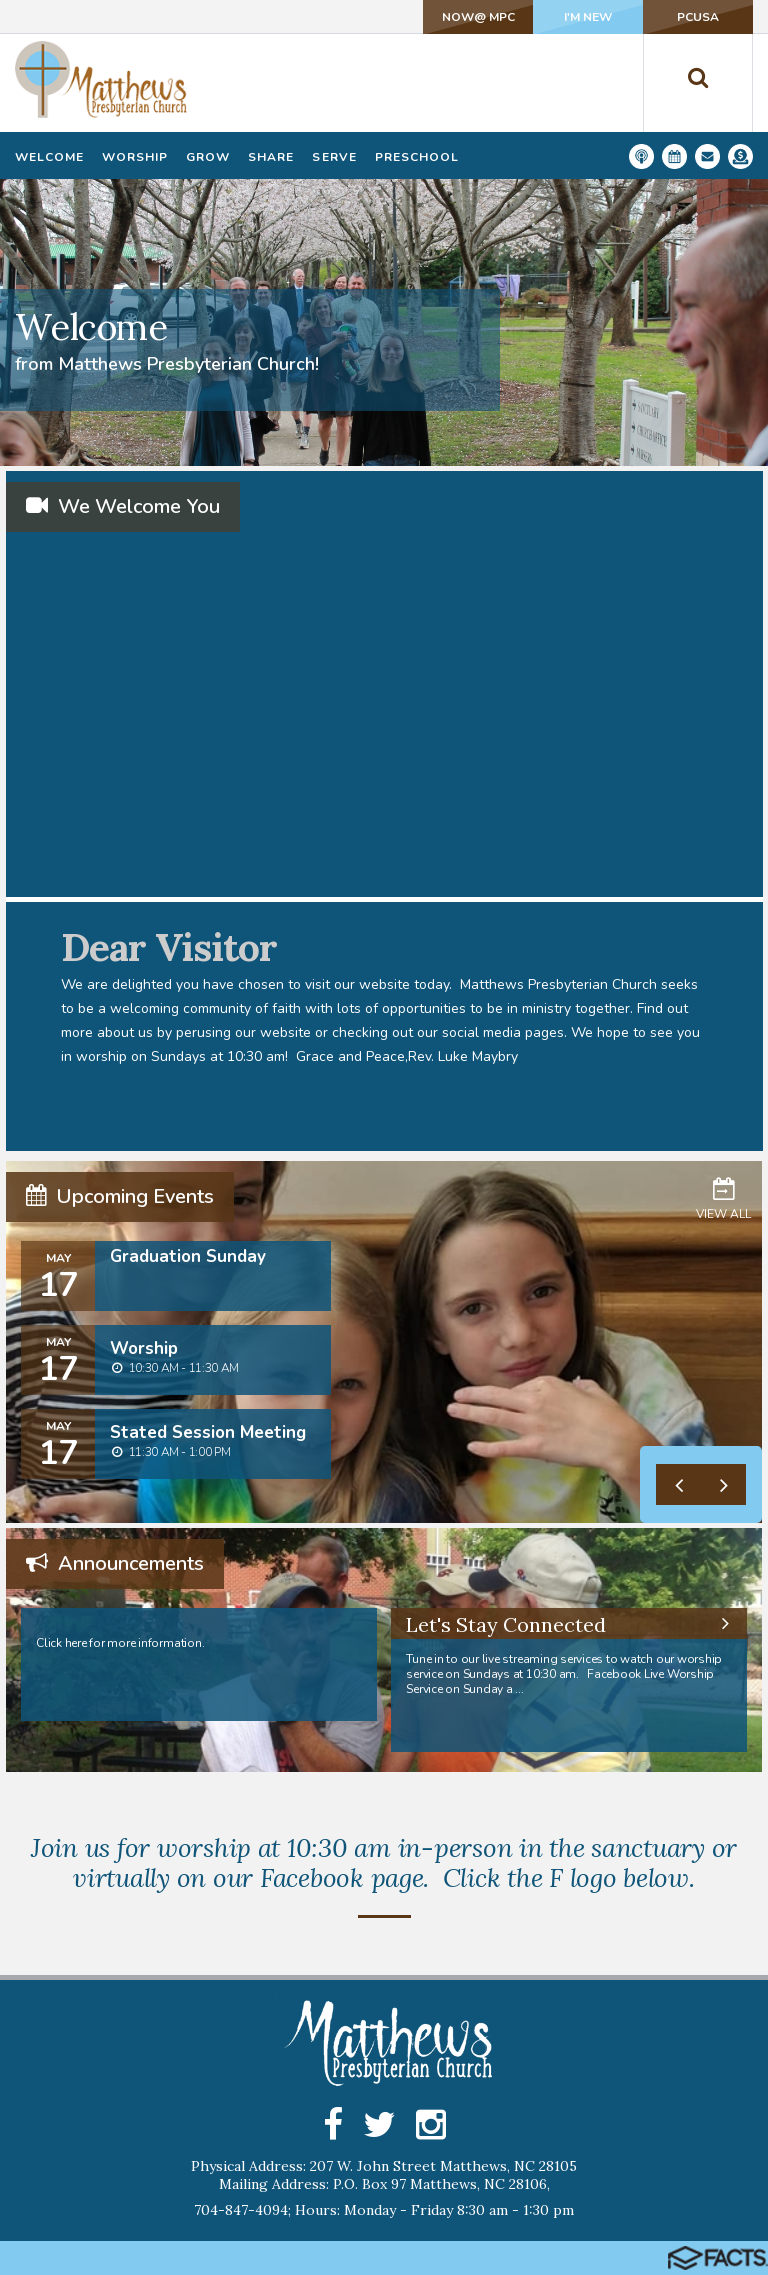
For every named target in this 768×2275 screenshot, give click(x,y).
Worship (144, 1348)
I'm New (588, 17)
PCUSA (698, 17)
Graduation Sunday (188, 1256)
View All (723, 1198)
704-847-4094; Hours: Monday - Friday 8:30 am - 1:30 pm (384, 2210)
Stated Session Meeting (208, 1432)
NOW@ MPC (478, 17)
